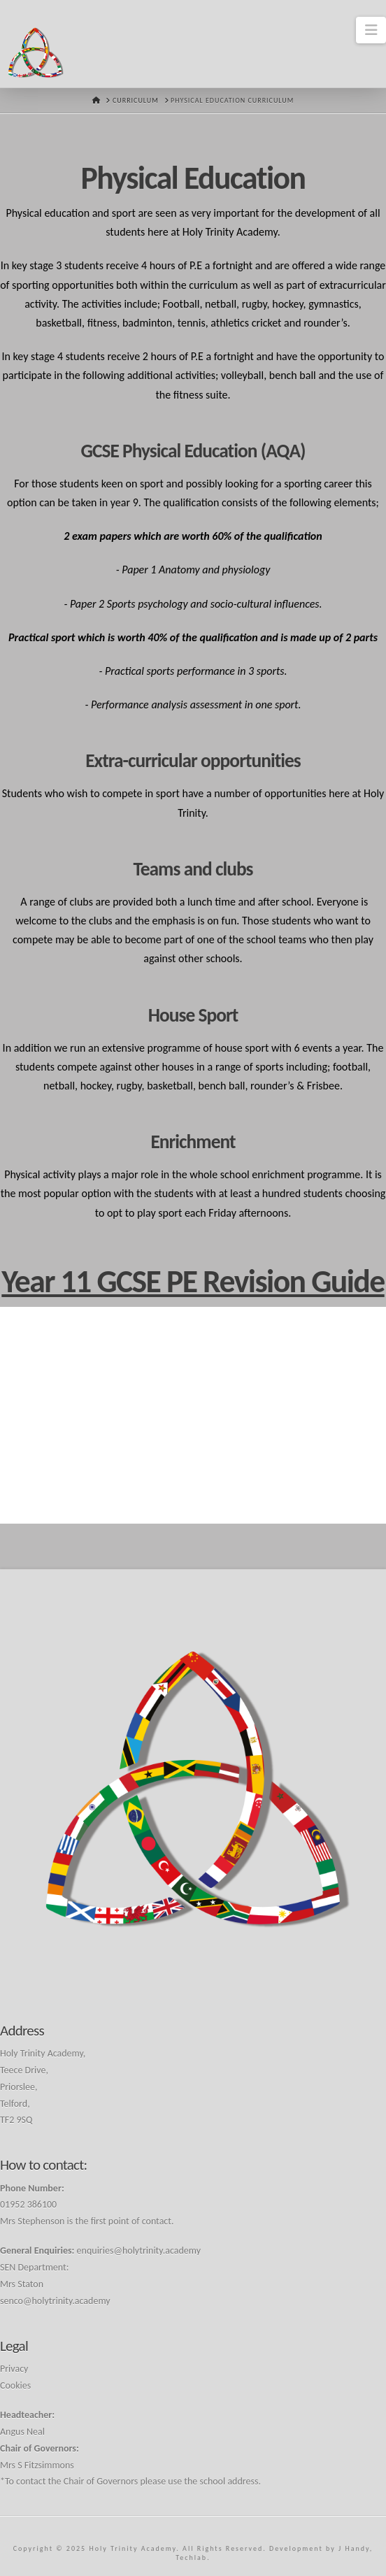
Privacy (14, 2369)
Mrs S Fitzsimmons (37, 2465)
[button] (371, 30)
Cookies (15, 2385)
